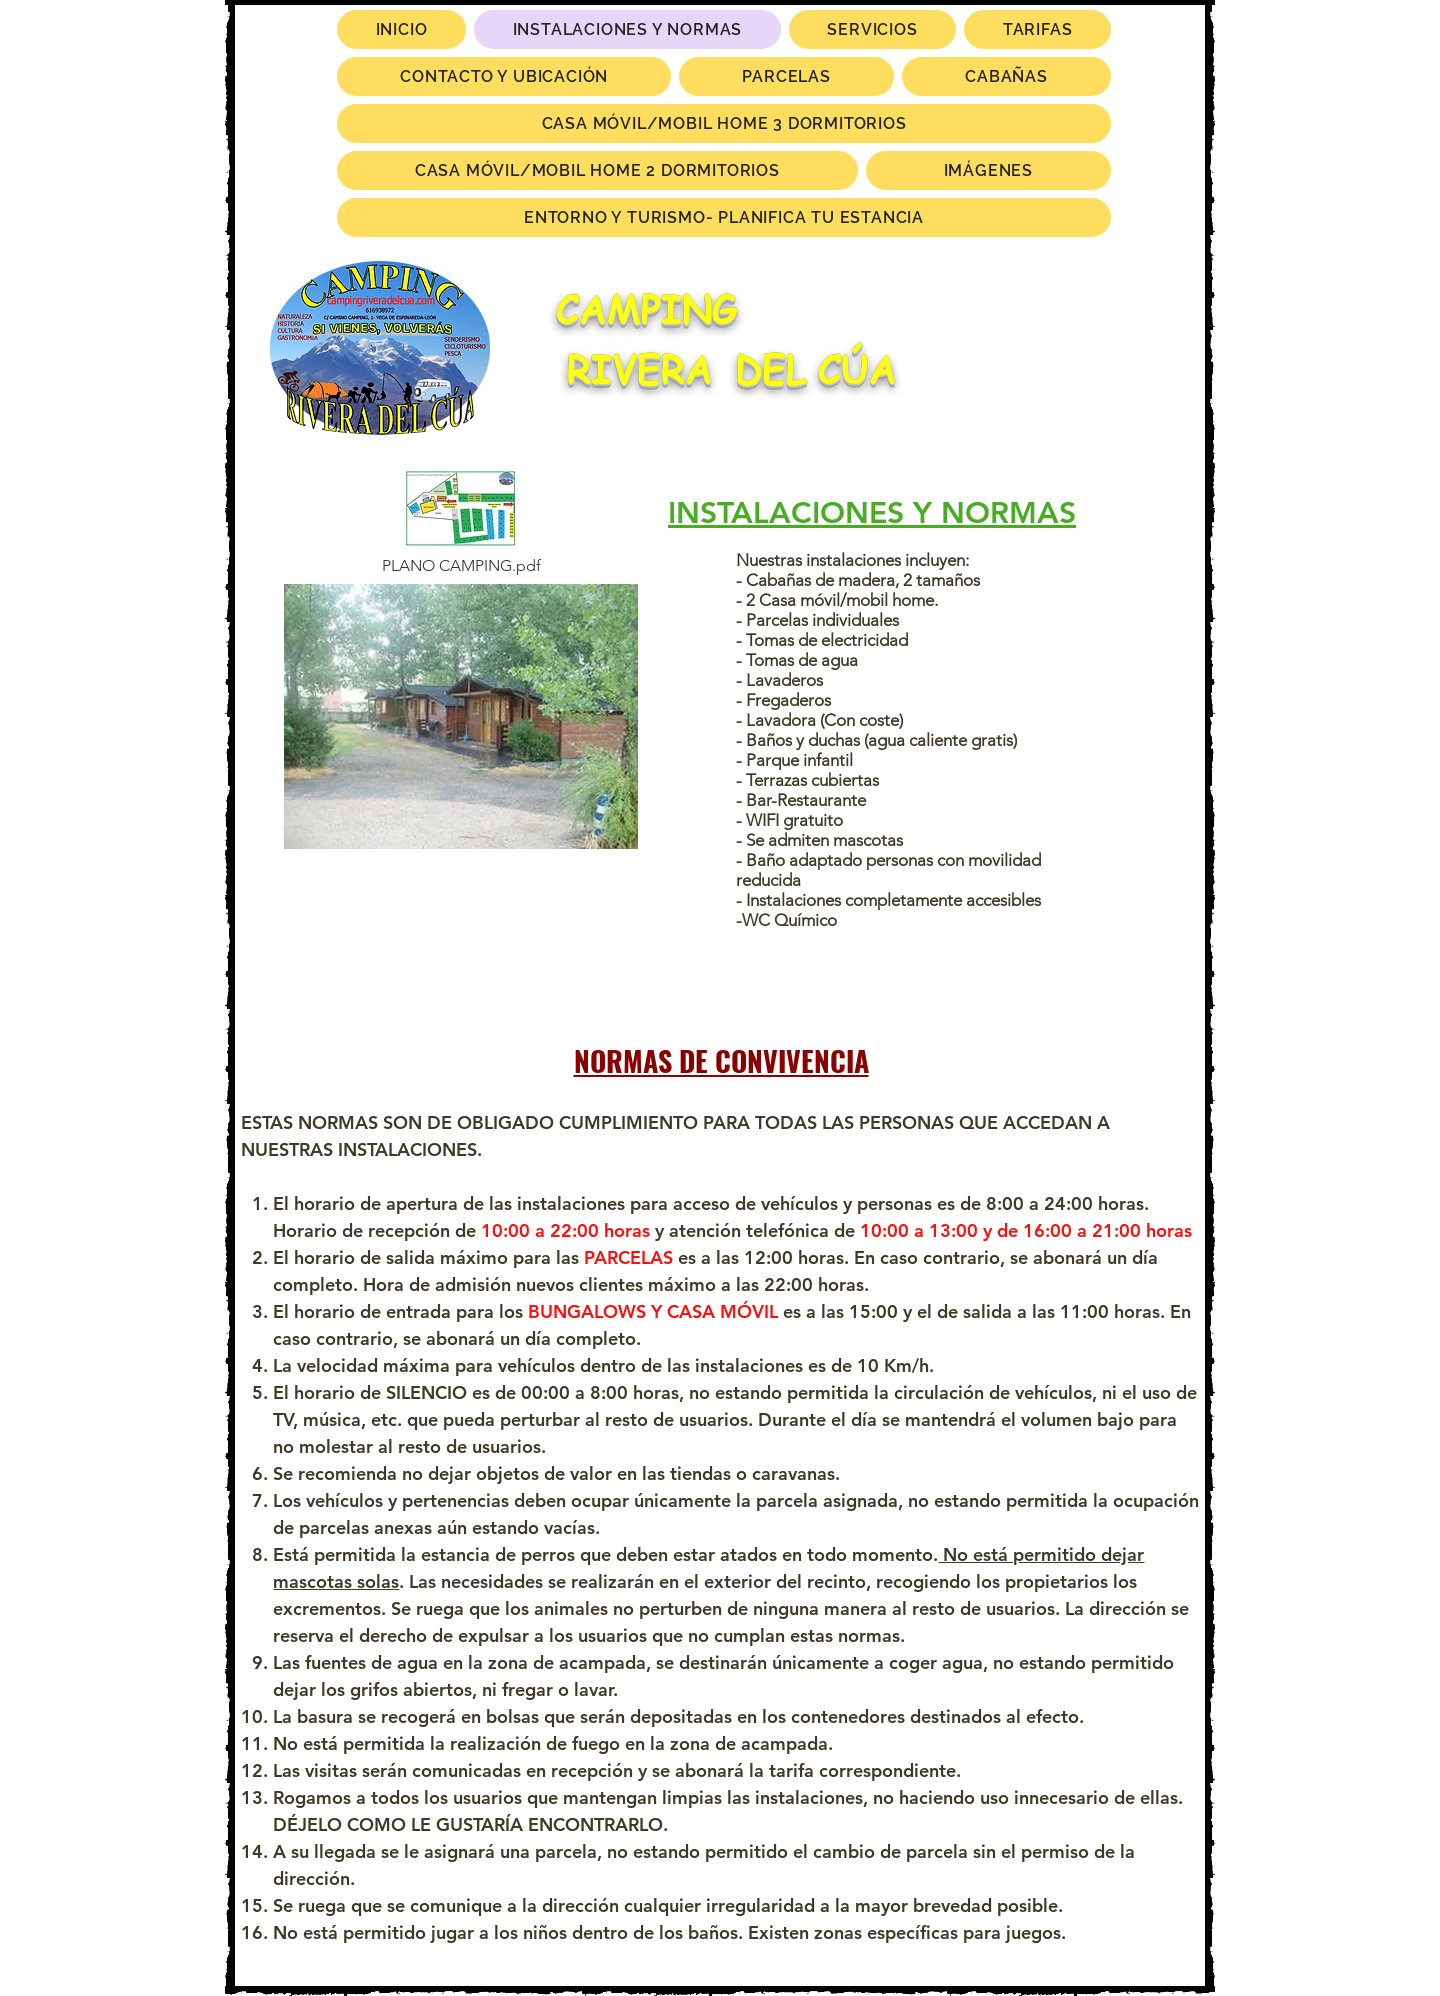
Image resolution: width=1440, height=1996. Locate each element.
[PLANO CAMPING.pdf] (461, 522)
